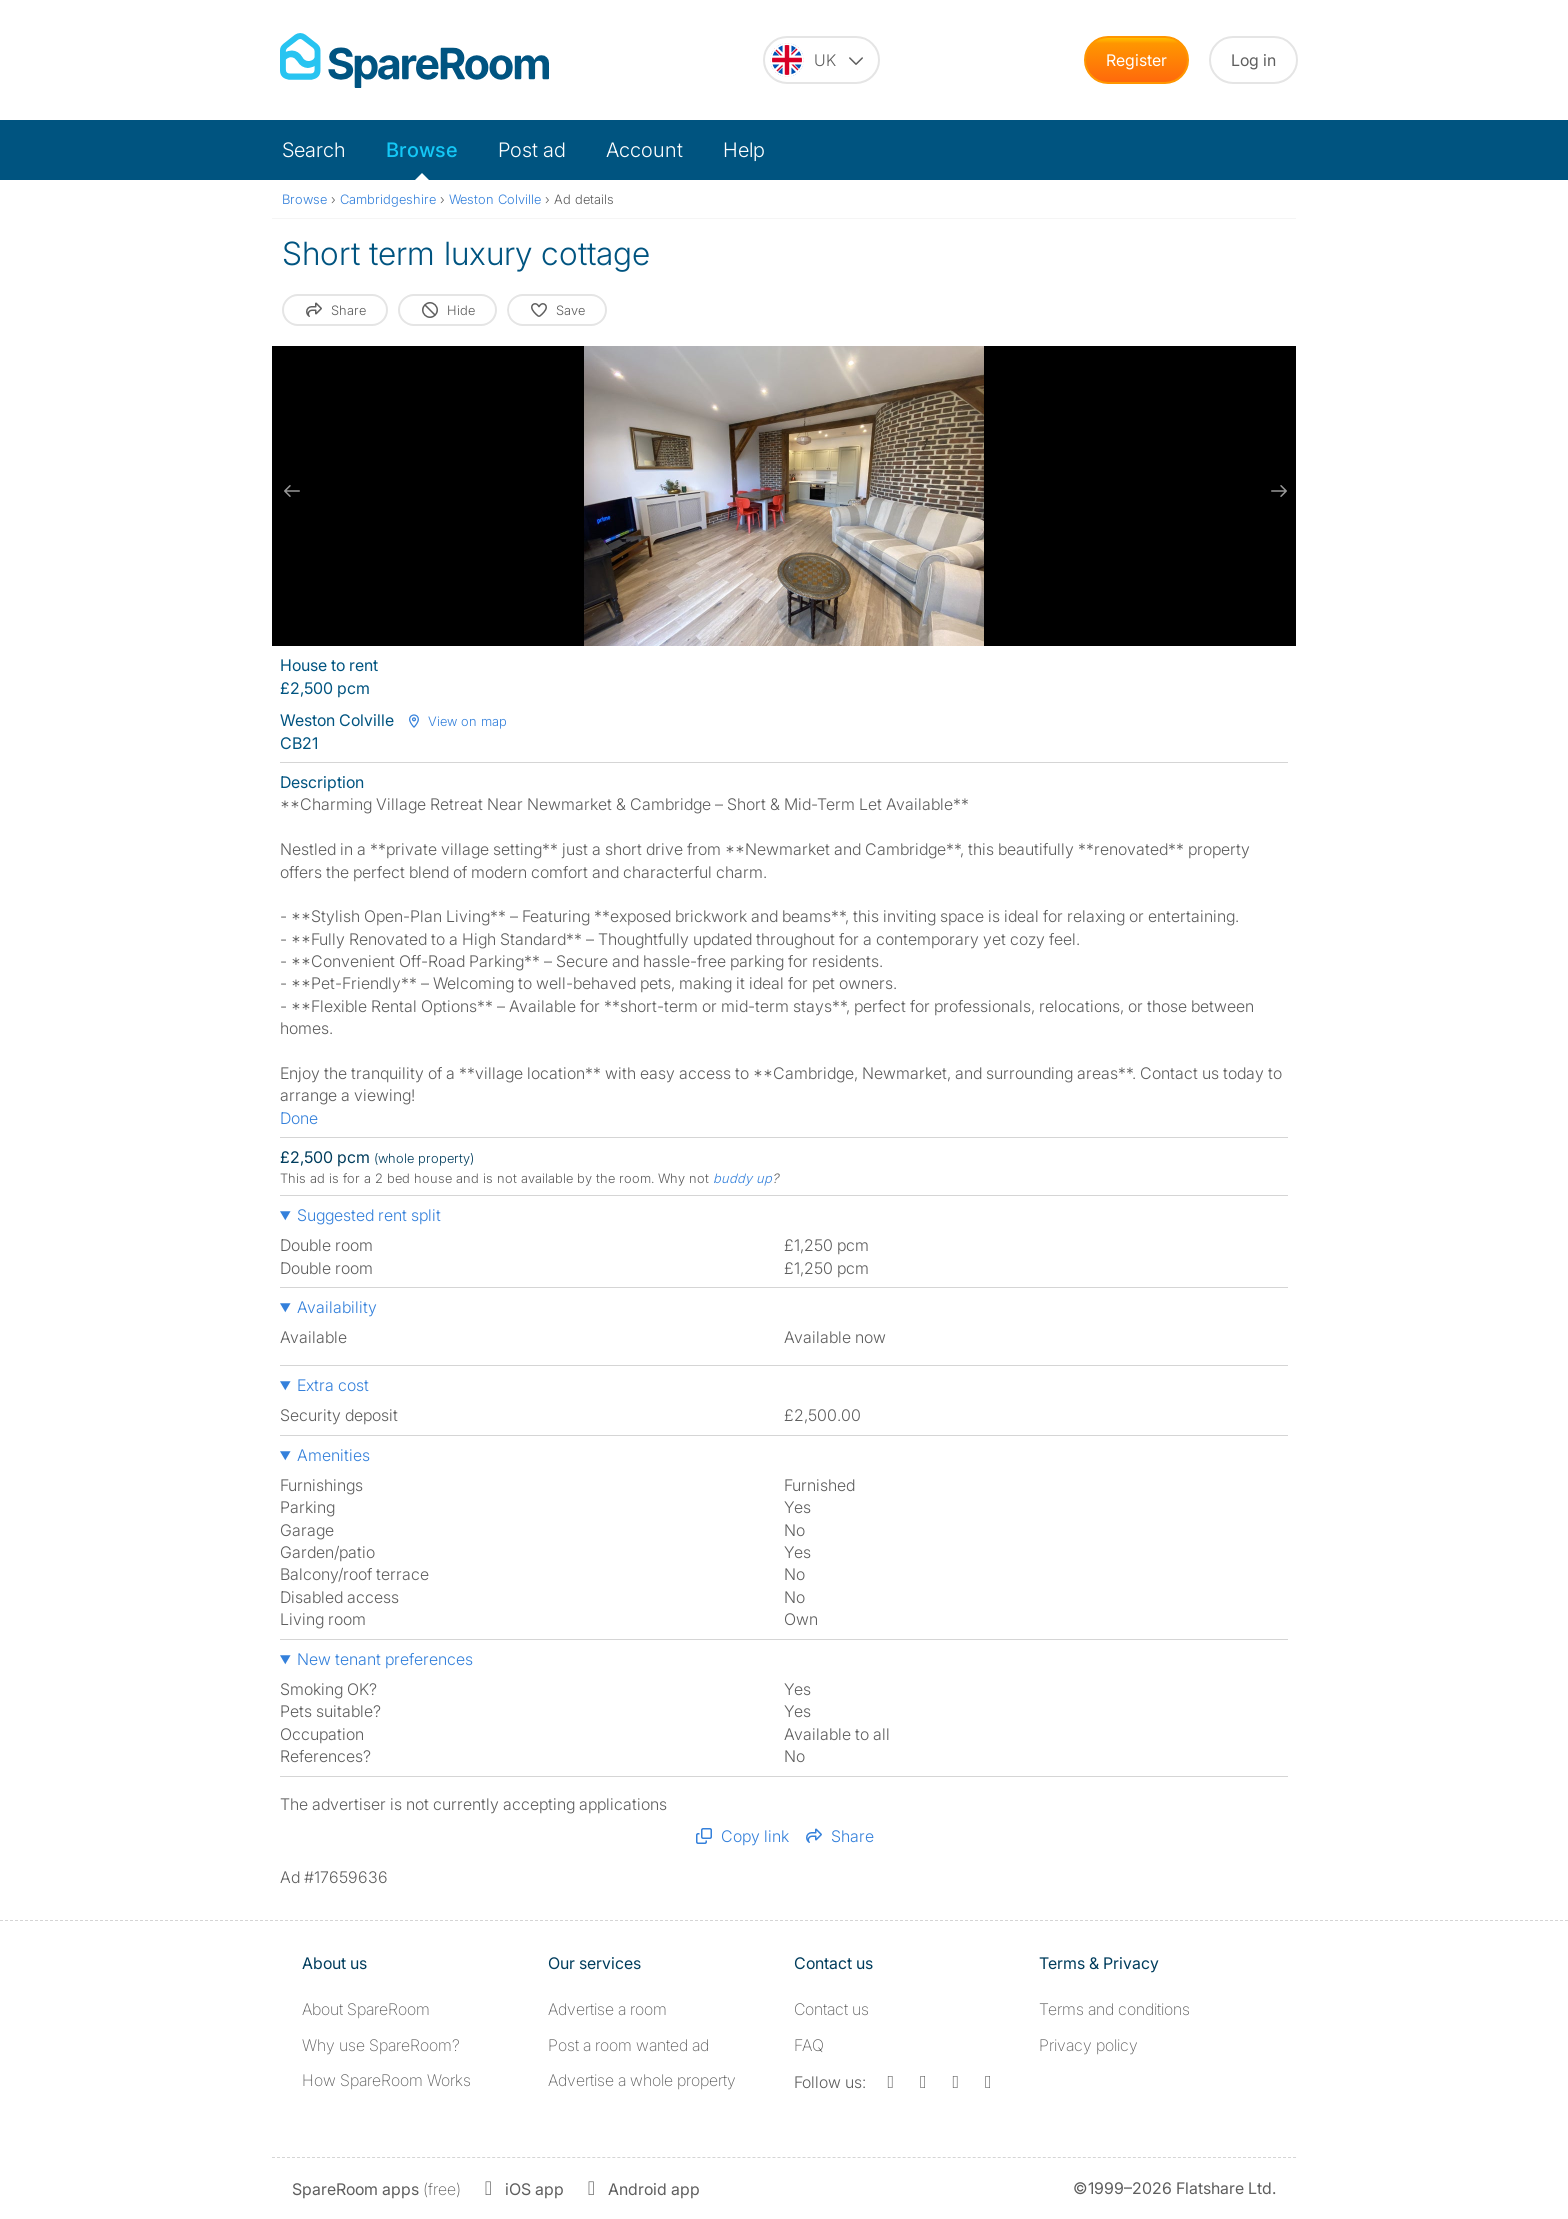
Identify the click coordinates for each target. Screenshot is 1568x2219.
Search (314, 150)
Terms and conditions (1114, 2009)
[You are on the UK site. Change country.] (821, 60)
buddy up (742, 1178)
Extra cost (333, 1385)
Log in (1253, 60)
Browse (422, 150)
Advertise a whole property (642, 2080)
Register (1136, 60)
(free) (376, 2189)
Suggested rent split (369, 1215)
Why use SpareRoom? (381, 2045)
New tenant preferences (385, 1659)
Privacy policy (1088, 2045)
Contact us (831, 2009)
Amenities (333, 1455)
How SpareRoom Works (386, 2080)
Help (744, 150)
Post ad (532, 150)
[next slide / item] (1276, 491)
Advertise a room (607, 2009)
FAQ (809, 2045)
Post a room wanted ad (628, 2045)
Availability (337, 1307)
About (366, 2009)
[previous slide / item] (292, 491)
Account (644, 150)
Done (299, 1118)
